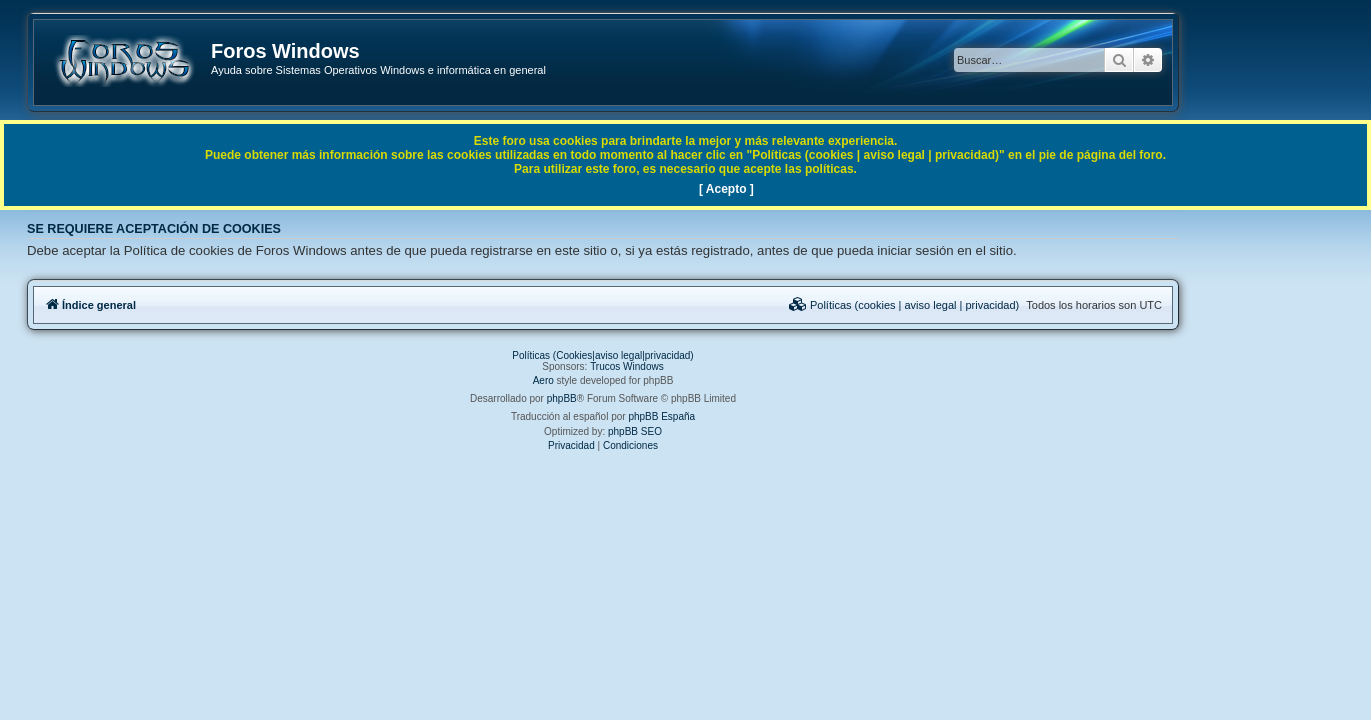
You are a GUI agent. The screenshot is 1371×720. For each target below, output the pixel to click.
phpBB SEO (718, 431)
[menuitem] (986, 305)
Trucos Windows (710, 366)
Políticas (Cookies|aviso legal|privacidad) (685, 355)
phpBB (644, 398)
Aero (625, 380)
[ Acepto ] (726, 189)
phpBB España (744, 416)
